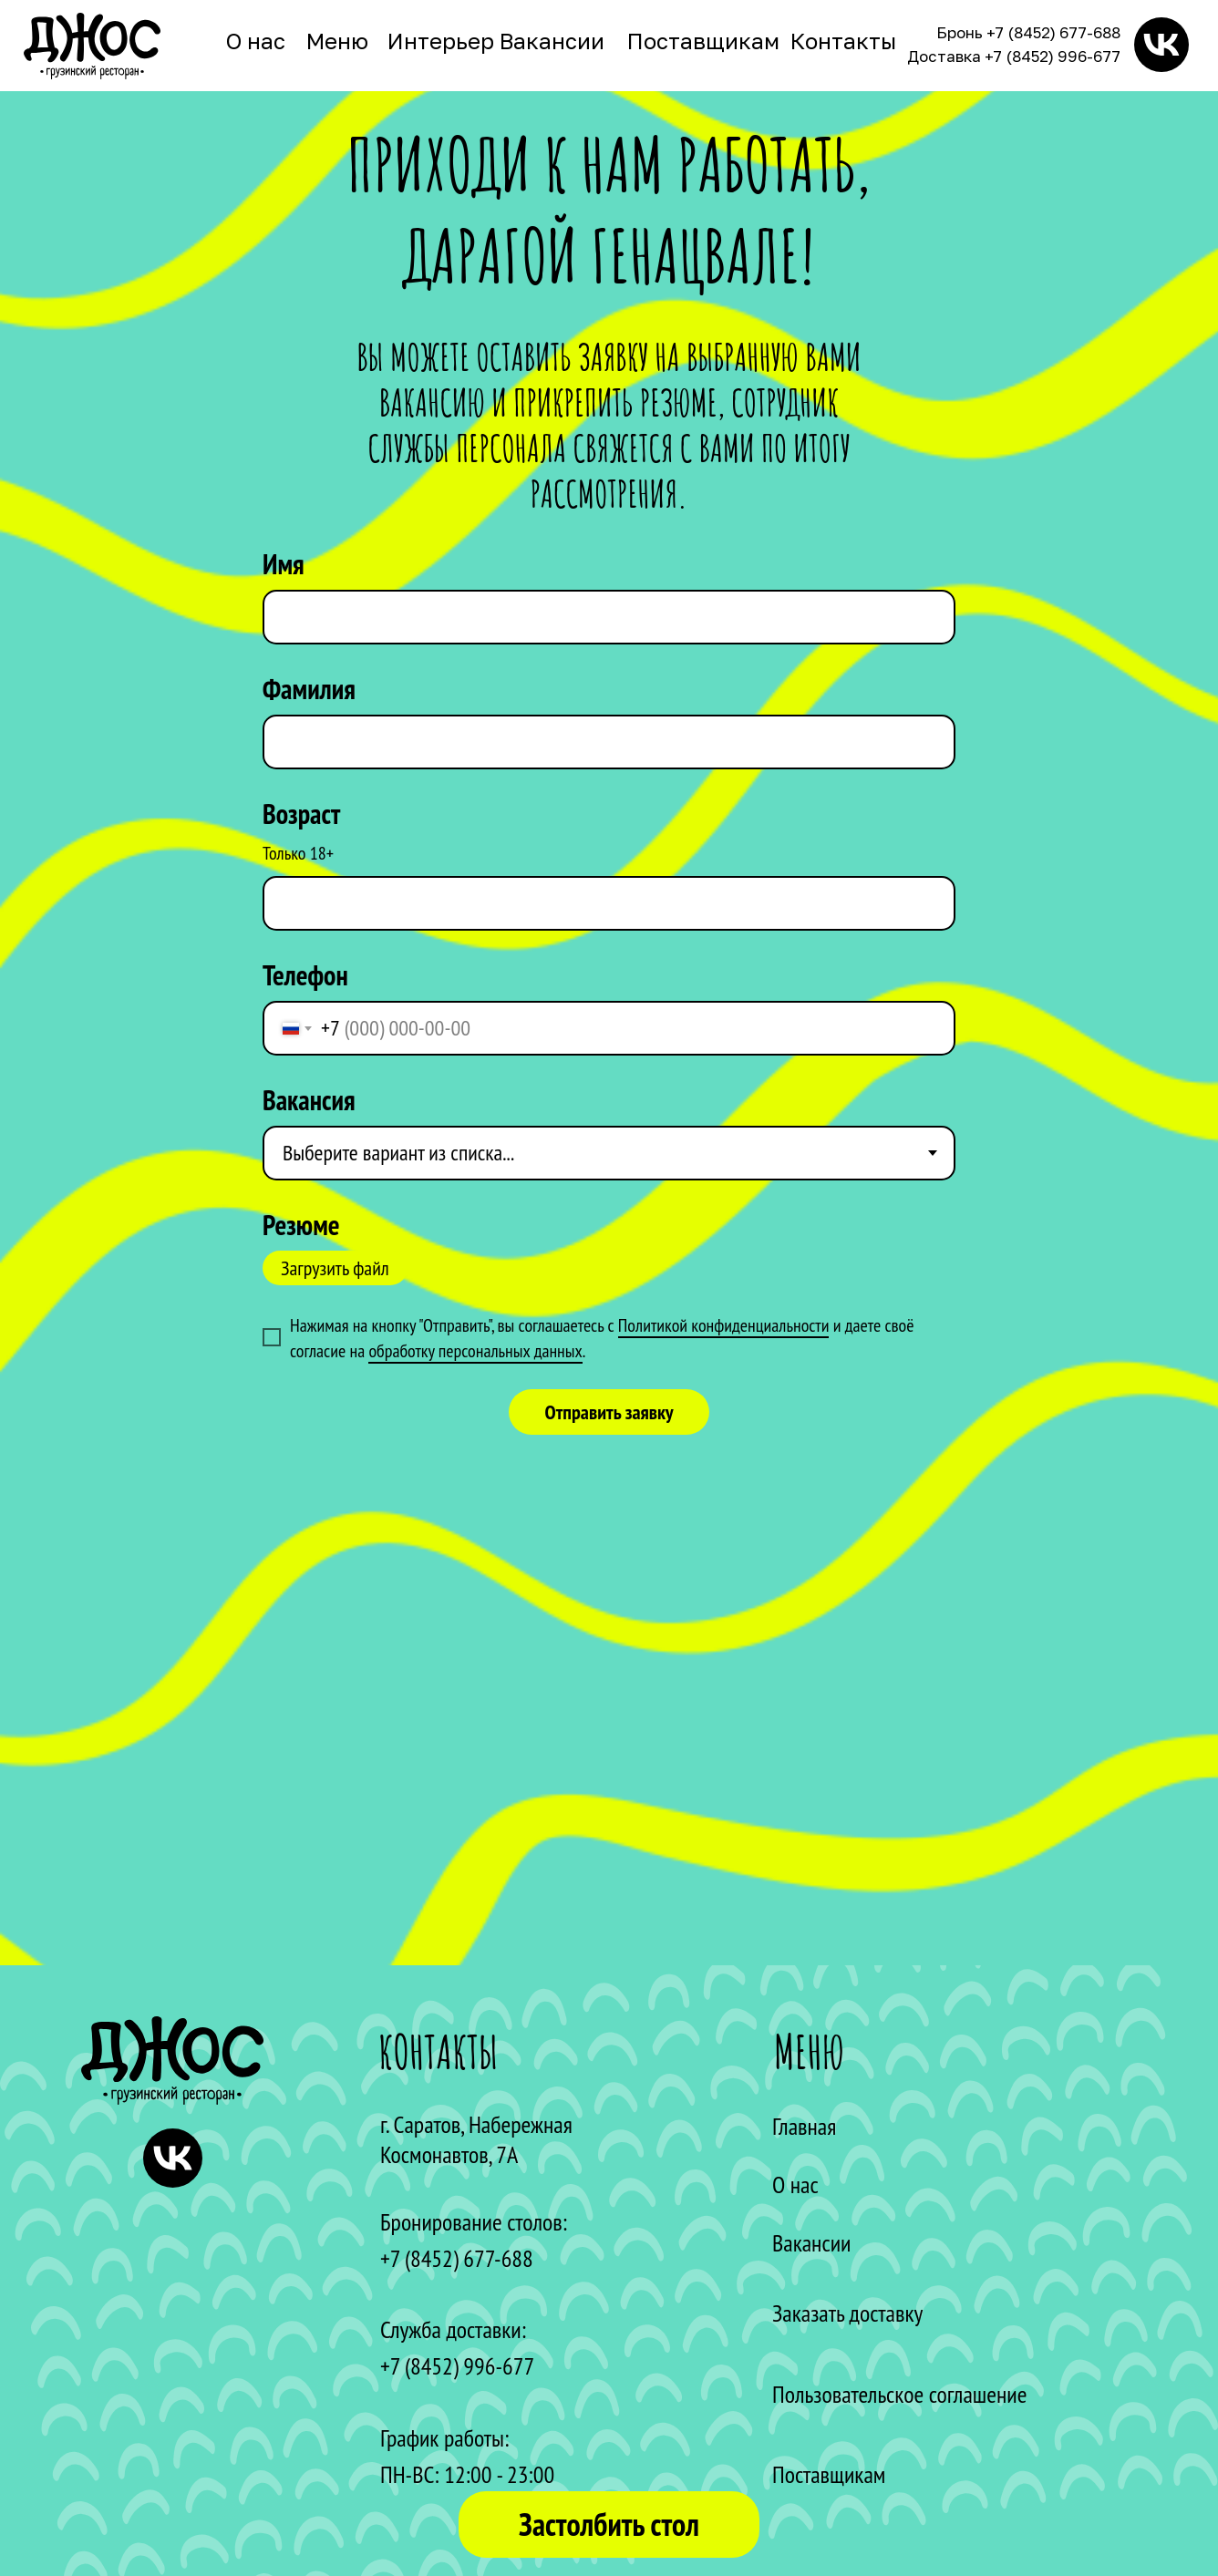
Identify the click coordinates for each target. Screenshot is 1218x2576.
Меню (337, 40)
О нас (255, 40)
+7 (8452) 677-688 (1053, 32)
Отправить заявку (608, 1412)
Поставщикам (703, 40)
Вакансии (552, 40)
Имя (283, 564)
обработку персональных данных (475, 1351)
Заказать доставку (847, 2313)
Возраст (301, 813)
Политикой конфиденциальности (724, 1325)
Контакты (843, 40)
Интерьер (440, 40)
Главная (804, 2126)
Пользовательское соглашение (899, 2394)
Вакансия (309, 1100)
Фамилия (309, 688)
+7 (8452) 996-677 (1052, 56)
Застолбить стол (609, 2524)
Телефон (305, 975)
